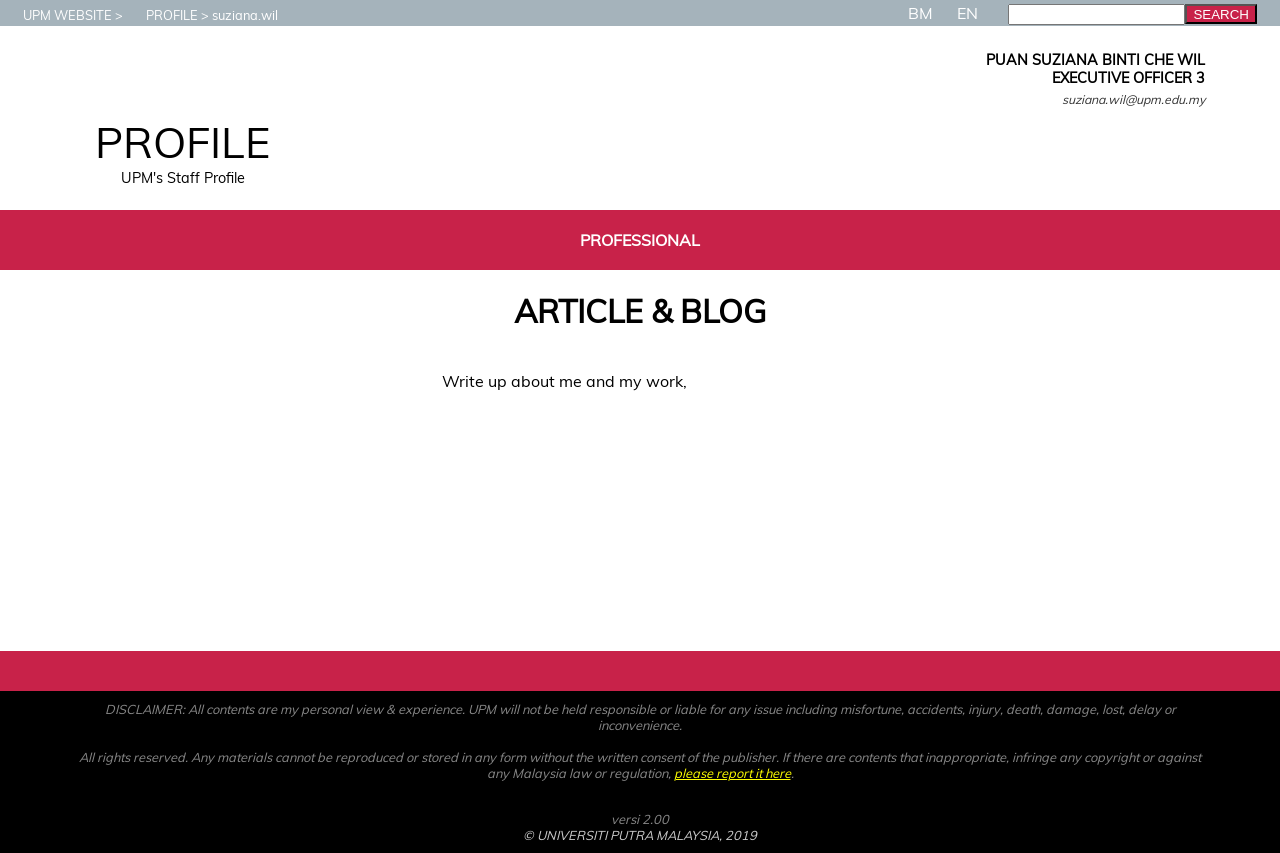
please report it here (732, 773)
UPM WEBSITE (57, 15)
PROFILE (162, 15)
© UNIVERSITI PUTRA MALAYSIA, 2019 (640, 835)
